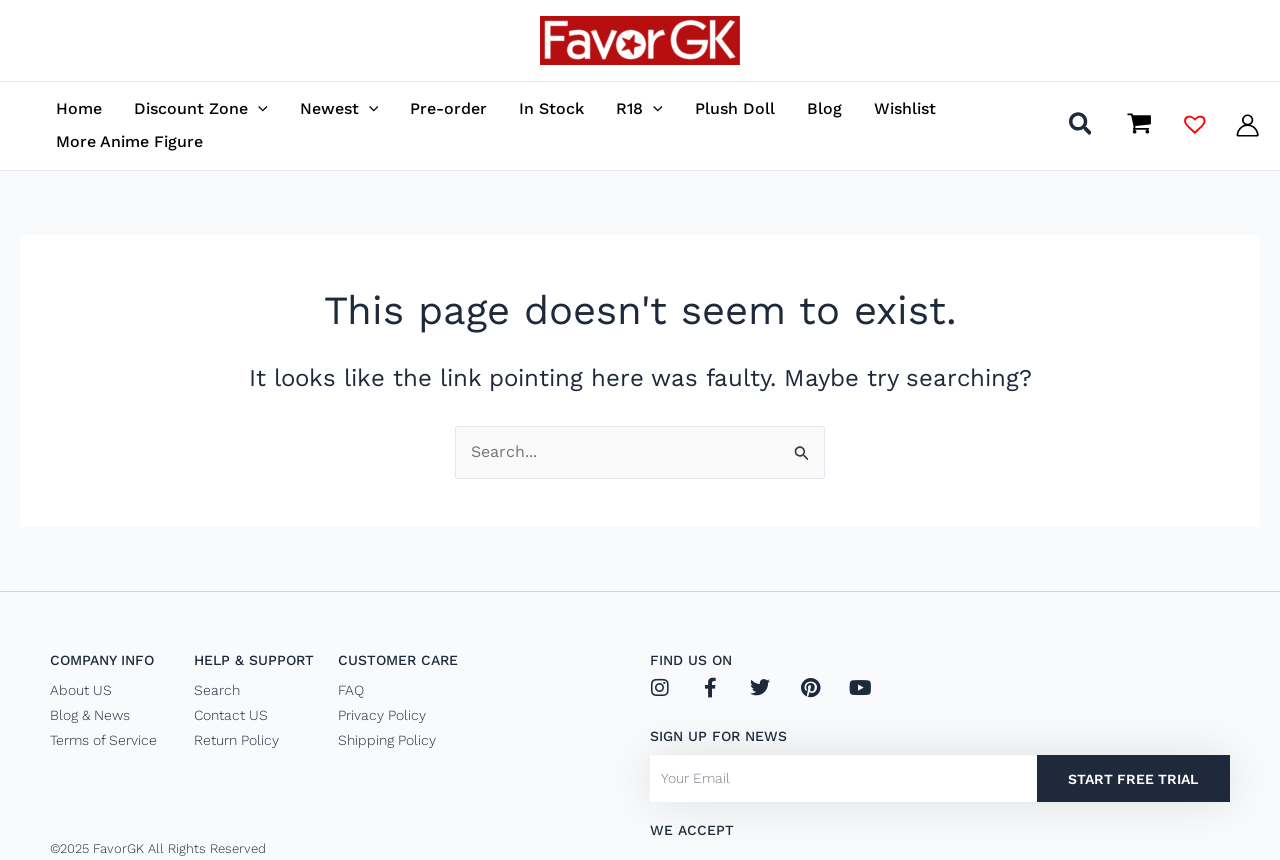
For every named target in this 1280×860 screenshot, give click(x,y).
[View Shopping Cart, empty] (1139, 125)
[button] (1081, 127)
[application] (258, 108)
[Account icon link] (1247, 125)
